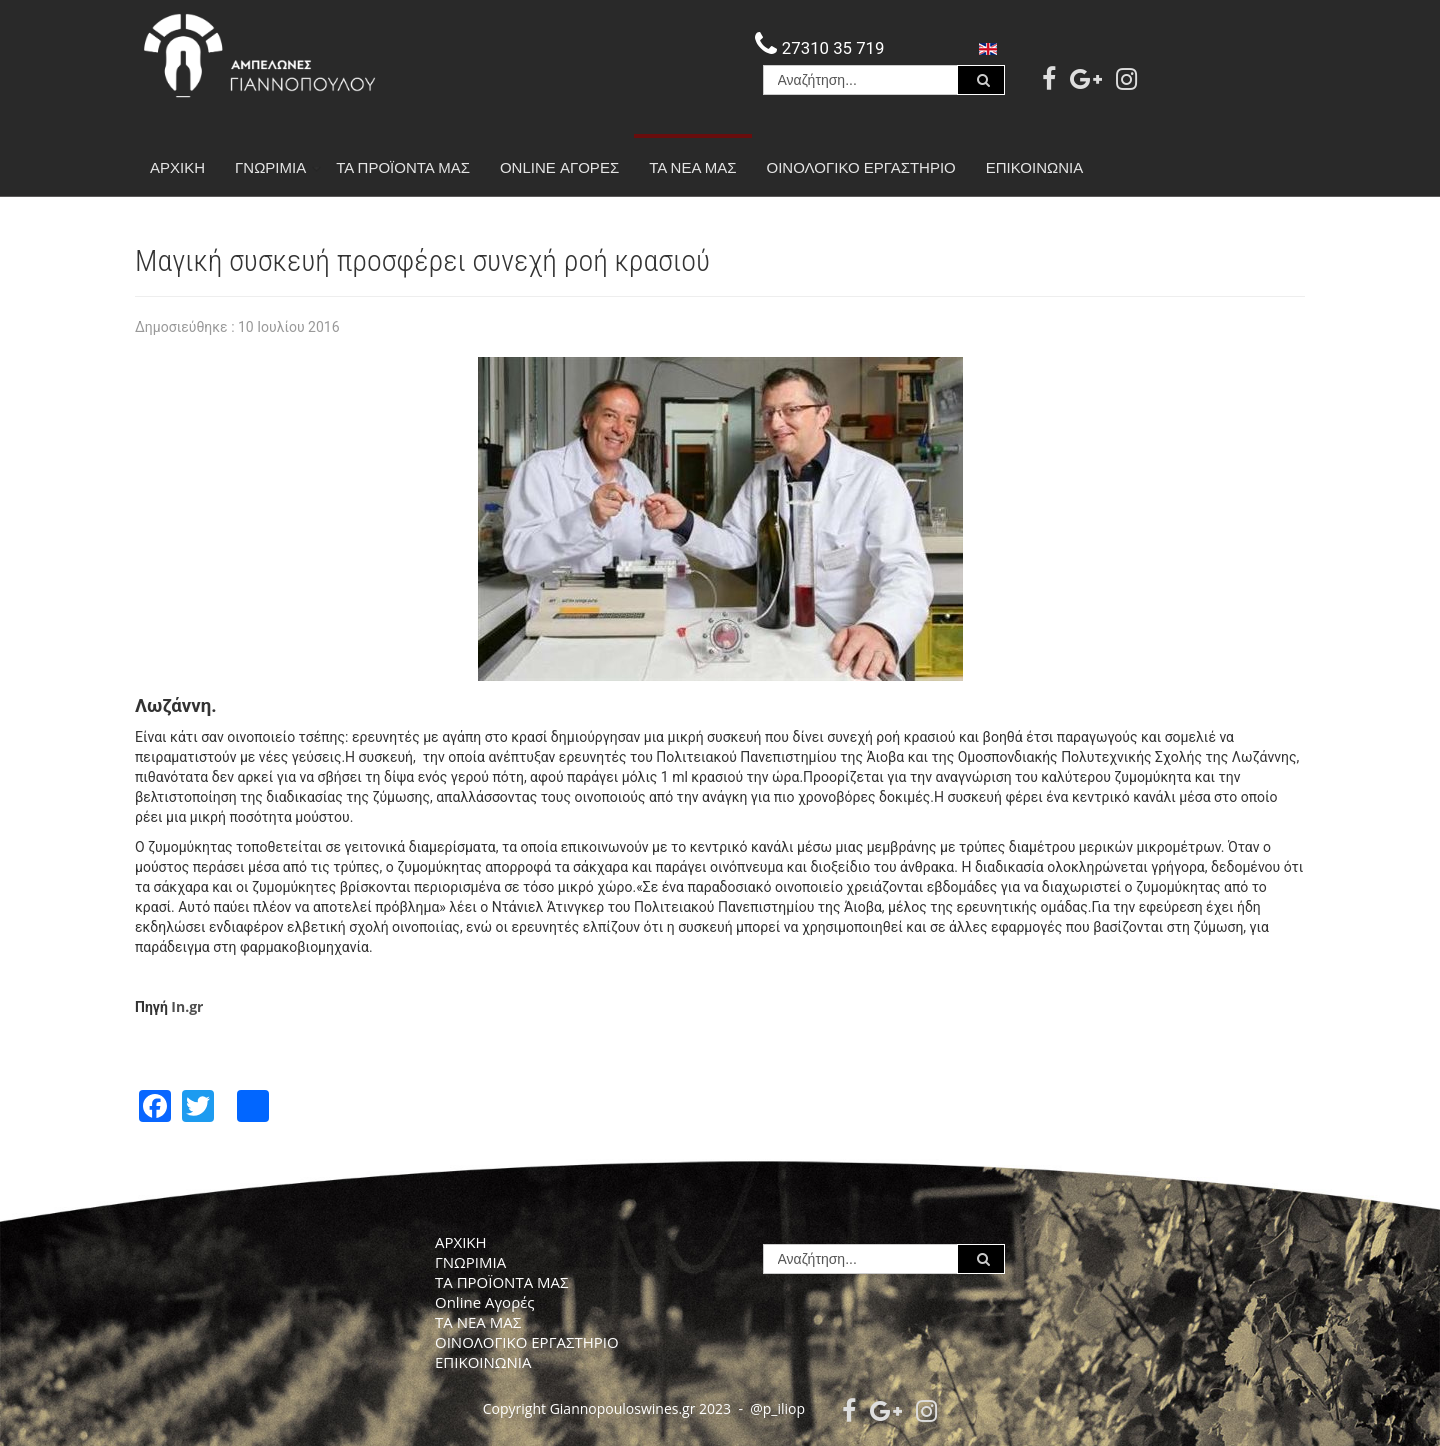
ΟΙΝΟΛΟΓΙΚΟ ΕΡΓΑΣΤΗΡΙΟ (861, 167)
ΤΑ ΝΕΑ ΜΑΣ (692, 167)
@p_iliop (777, 1408)
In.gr (187, 1006)
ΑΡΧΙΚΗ (177, 167)
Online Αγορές (559, 167)
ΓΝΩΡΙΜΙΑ (278, 168)
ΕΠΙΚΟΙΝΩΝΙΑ (1034, 167)
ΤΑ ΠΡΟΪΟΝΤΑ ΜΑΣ (403, 167)
